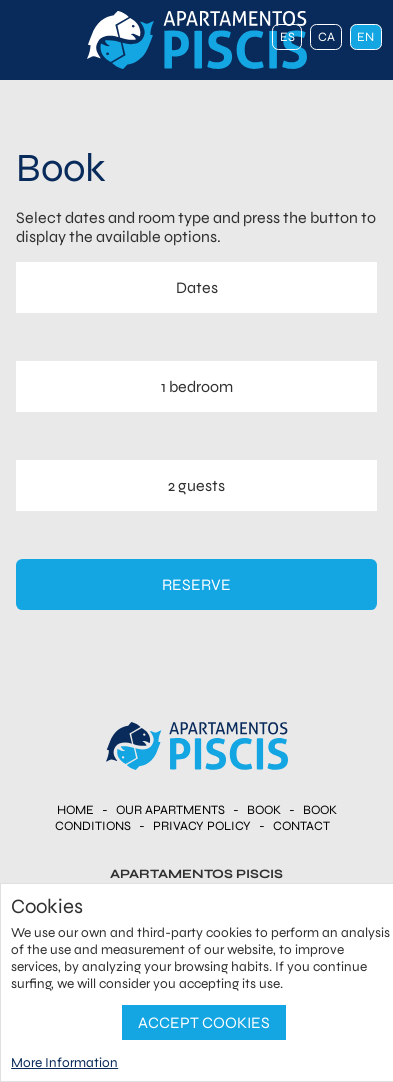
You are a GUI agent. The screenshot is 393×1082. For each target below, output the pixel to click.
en (365, 37)
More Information (64, 1062)
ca (326, 37)
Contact (301, 826)
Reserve (196, 584)
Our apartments (170, 810)
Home (75, 810)
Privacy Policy (202, 826)
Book (264, 810)
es (287, 37)
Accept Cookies (204, 1022)
